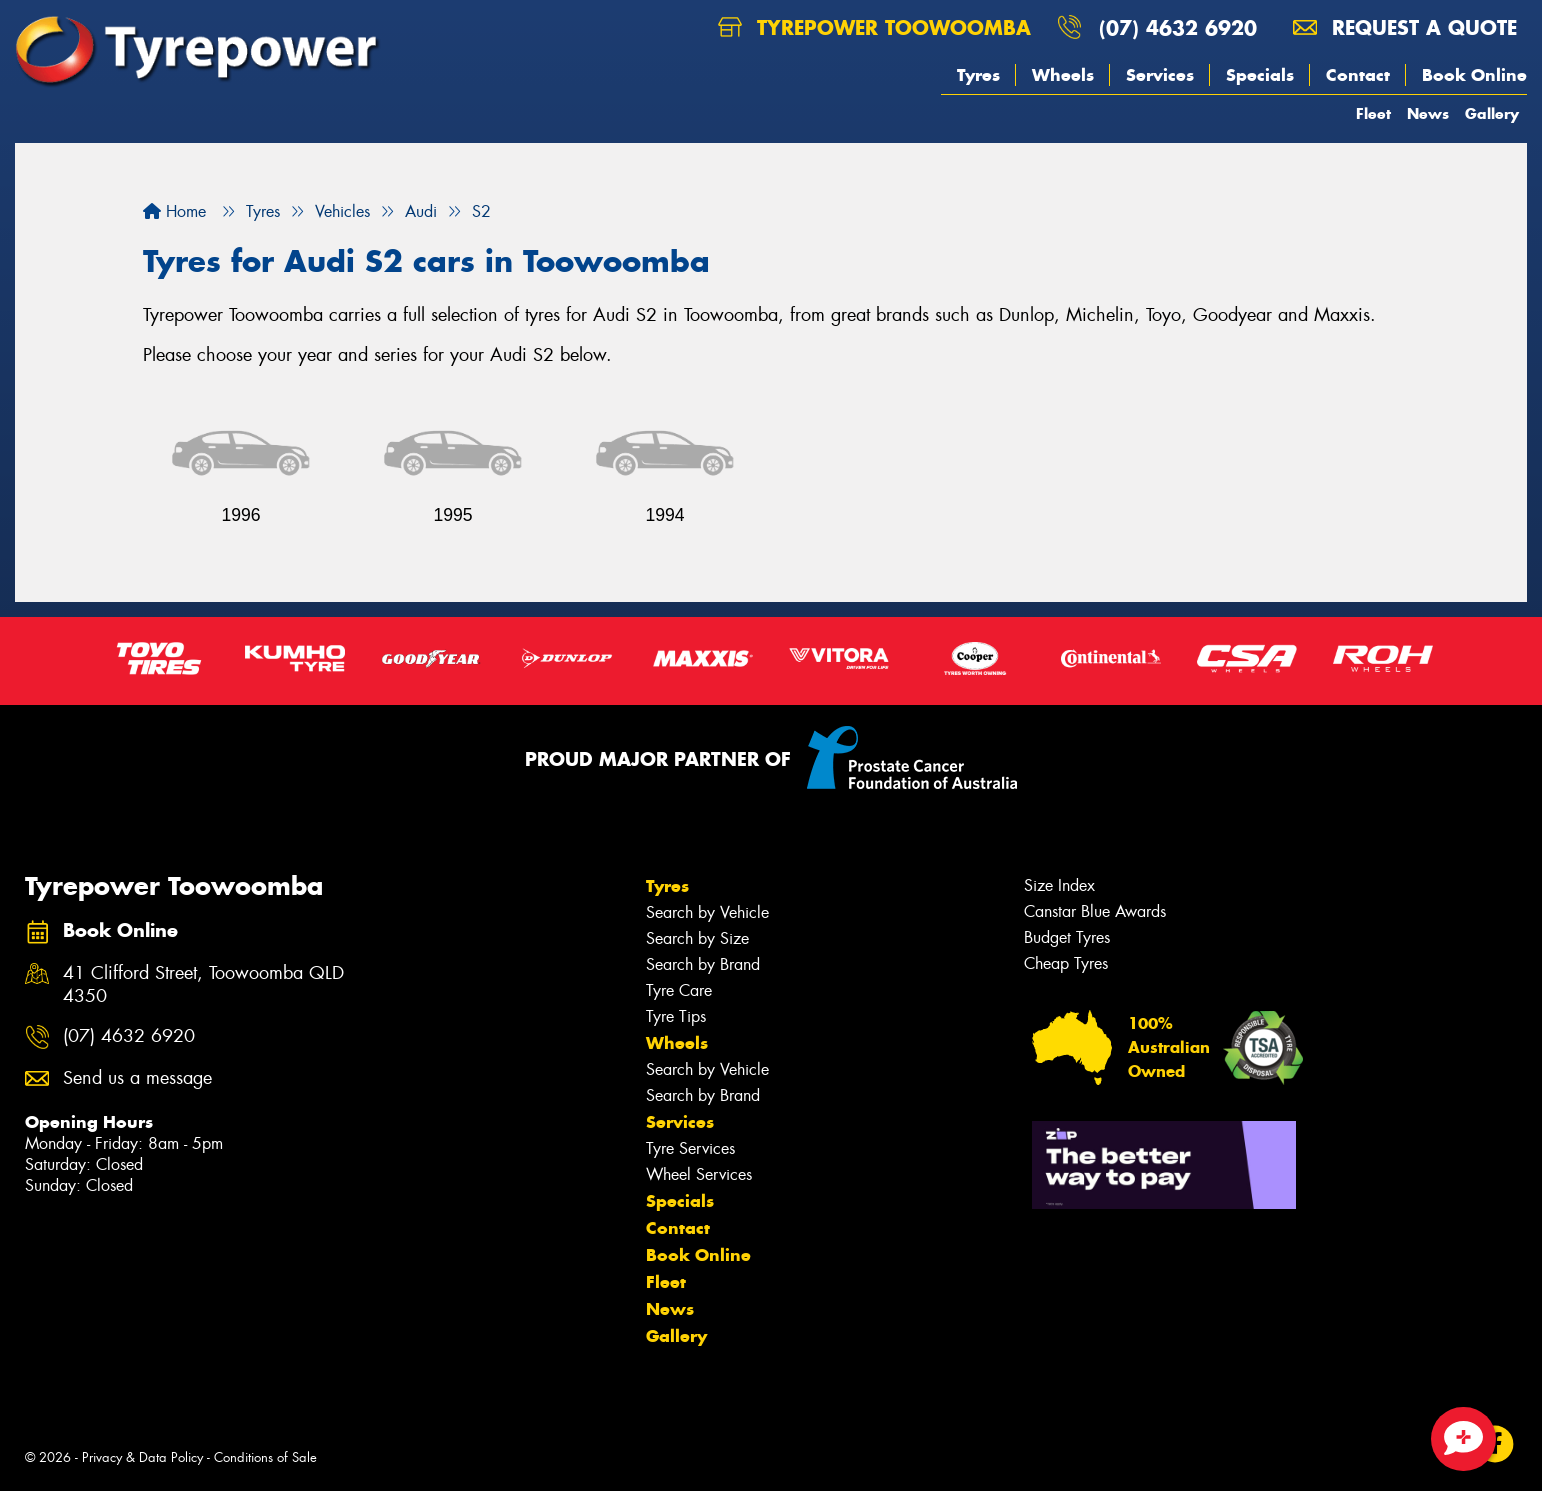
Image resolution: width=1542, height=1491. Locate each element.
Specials (1260, 75)
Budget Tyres (1067, 937)
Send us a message (137, 1078)
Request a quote (1405, 27)
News (1428, 113)
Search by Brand (703, 964)
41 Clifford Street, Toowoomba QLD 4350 (203, 985)
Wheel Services (699, 1174)
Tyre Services (690, 1148)
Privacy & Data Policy (142, 1457)
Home (174, 211)
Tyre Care (679, 990)
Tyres (978, 75)
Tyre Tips (676, 1016)
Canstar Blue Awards (1095, 911)
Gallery (1492, 113)
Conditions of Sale (265, 1457)
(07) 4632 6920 (1178, 27)
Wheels (1063, 75)
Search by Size (697, 938)
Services (1160, 75)
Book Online (1474, 75)
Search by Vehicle (707, 912)
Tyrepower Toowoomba (874, 27)
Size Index (1059, 885)
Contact (1358, 75)
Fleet (1373, 113)
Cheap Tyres (1066, 963)
